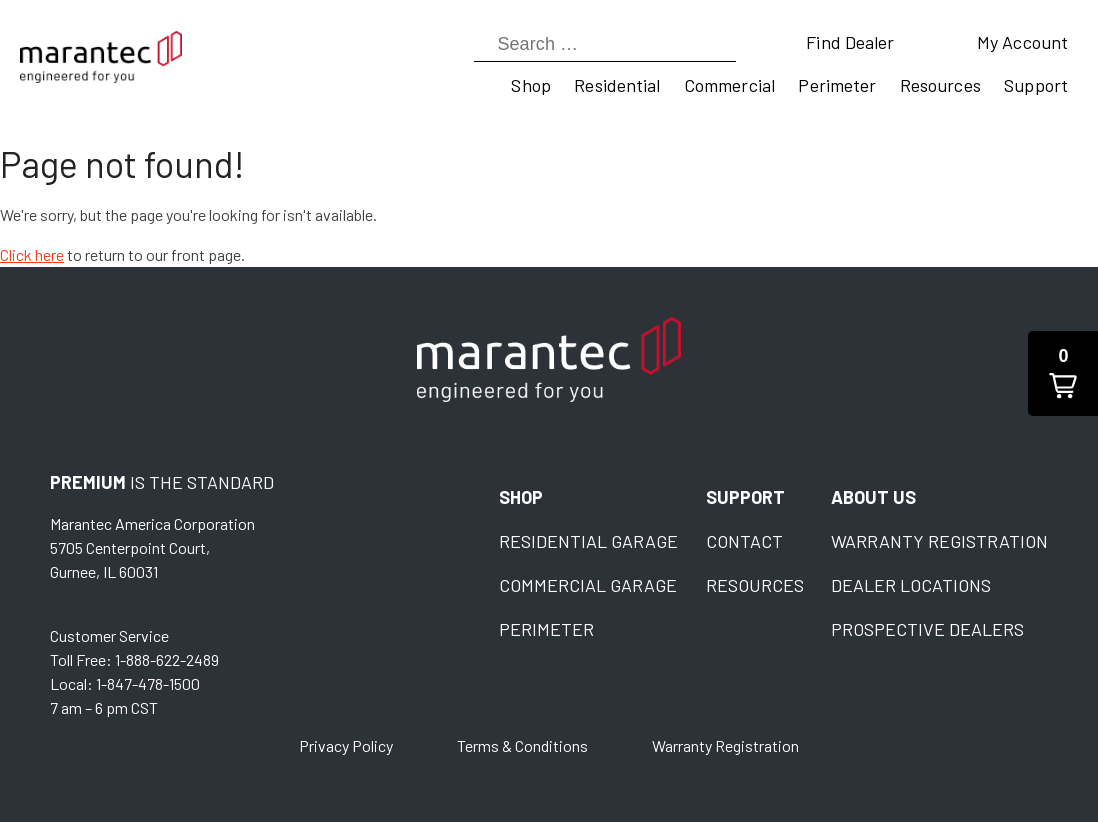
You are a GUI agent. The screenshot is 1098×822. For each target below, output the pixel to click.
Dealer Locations (911, 585)
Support (1036, 85)
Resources (940, 85)
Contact (744, 541)
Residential (617, 85)
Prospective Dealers (927, 629)
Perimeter (837, 85)
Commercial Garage (588, 585)
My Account (1022, 42)
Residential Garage (588, 541)
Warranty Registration (939, 541)
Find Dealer (850, 42)
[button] (1063, 373)
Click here (32, 254)
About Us (873, 497)
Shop (530, 85)
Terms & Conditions (522, 745)
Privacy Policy (346, 745)
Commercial (729, 85)
